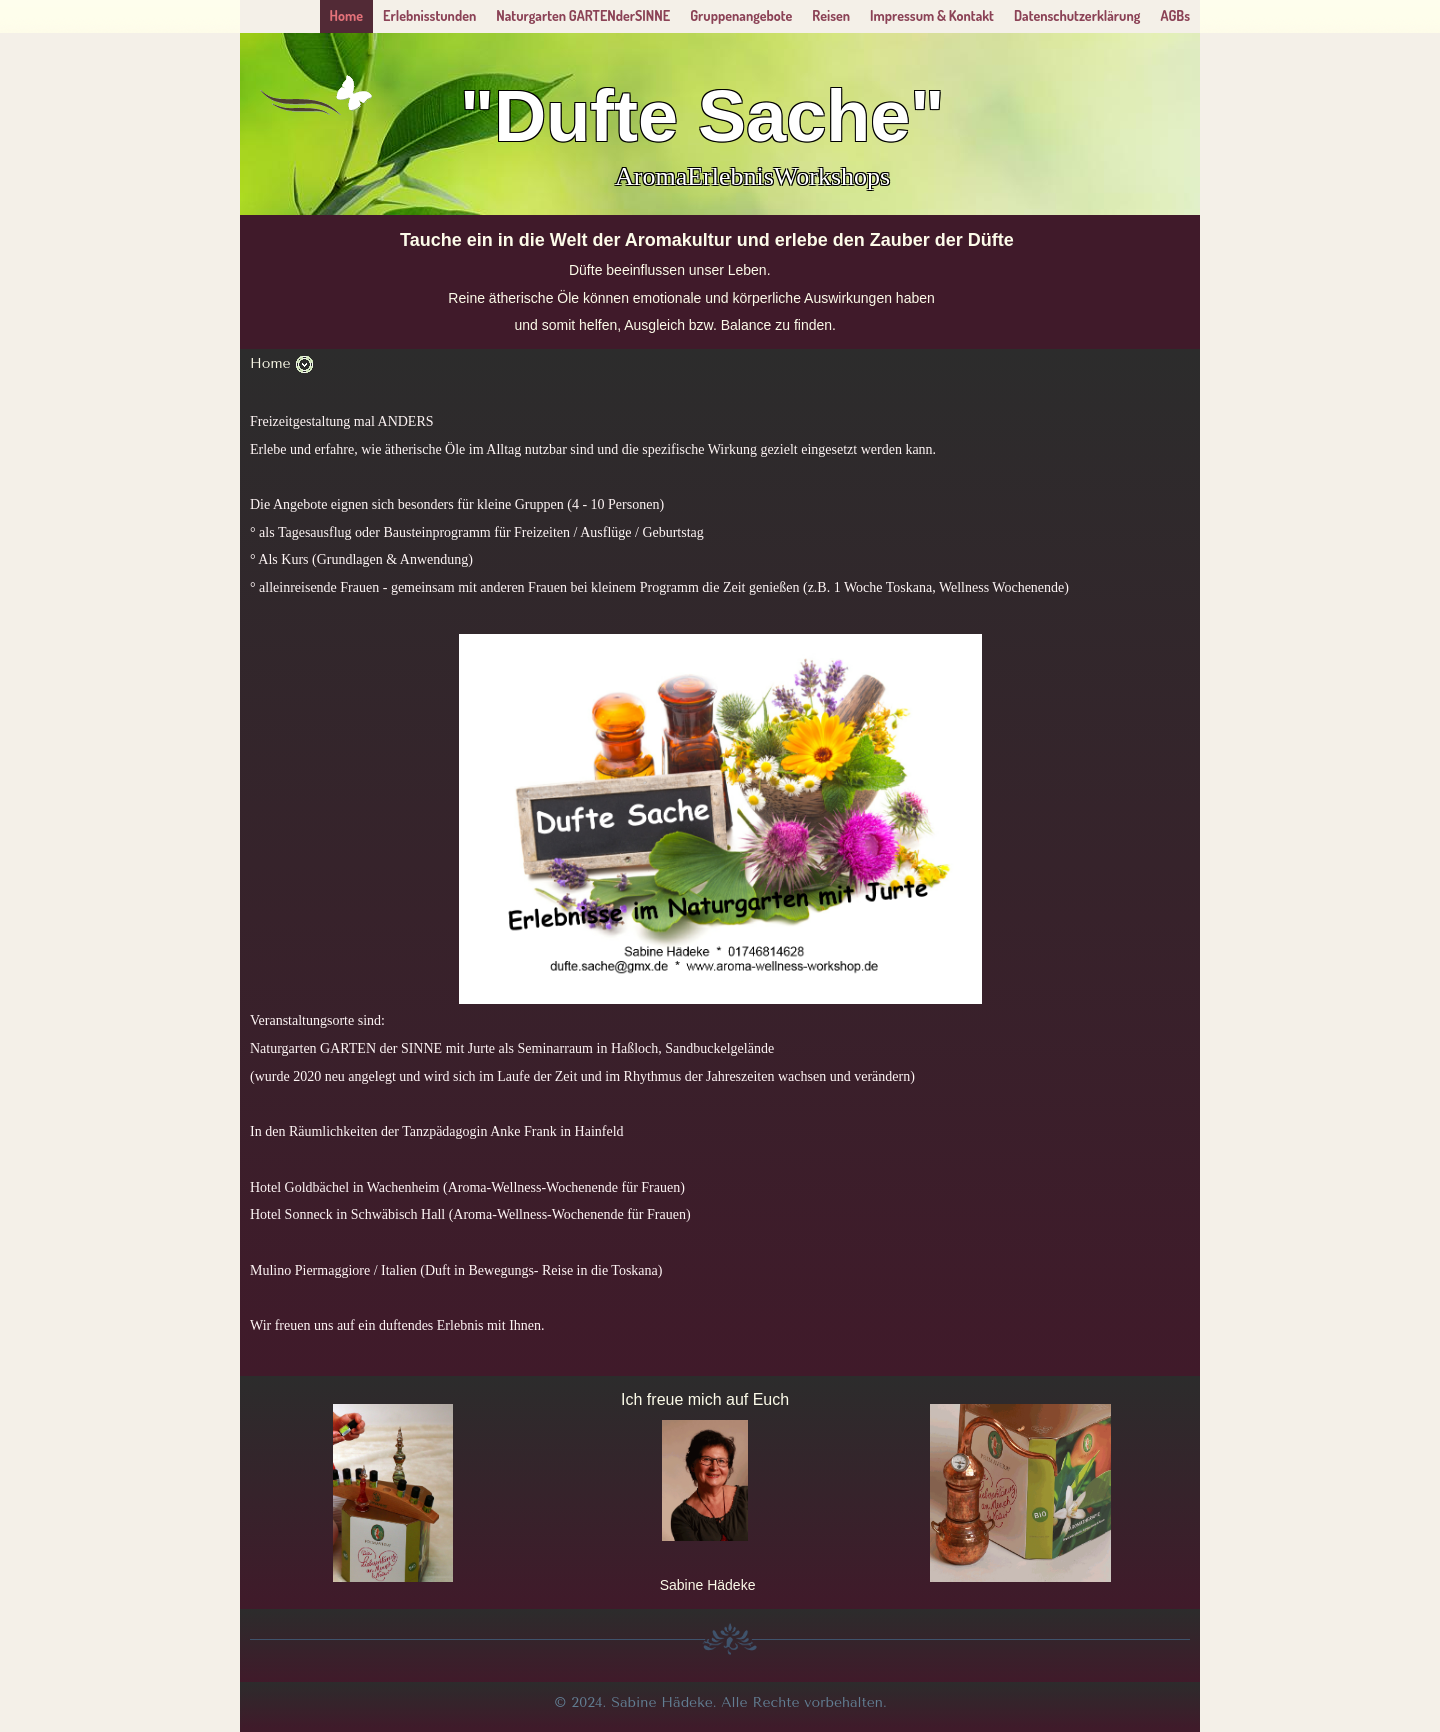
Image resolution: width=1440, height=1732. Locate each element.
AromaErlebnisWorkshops (752, 176)
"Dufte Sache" (702, 116)
